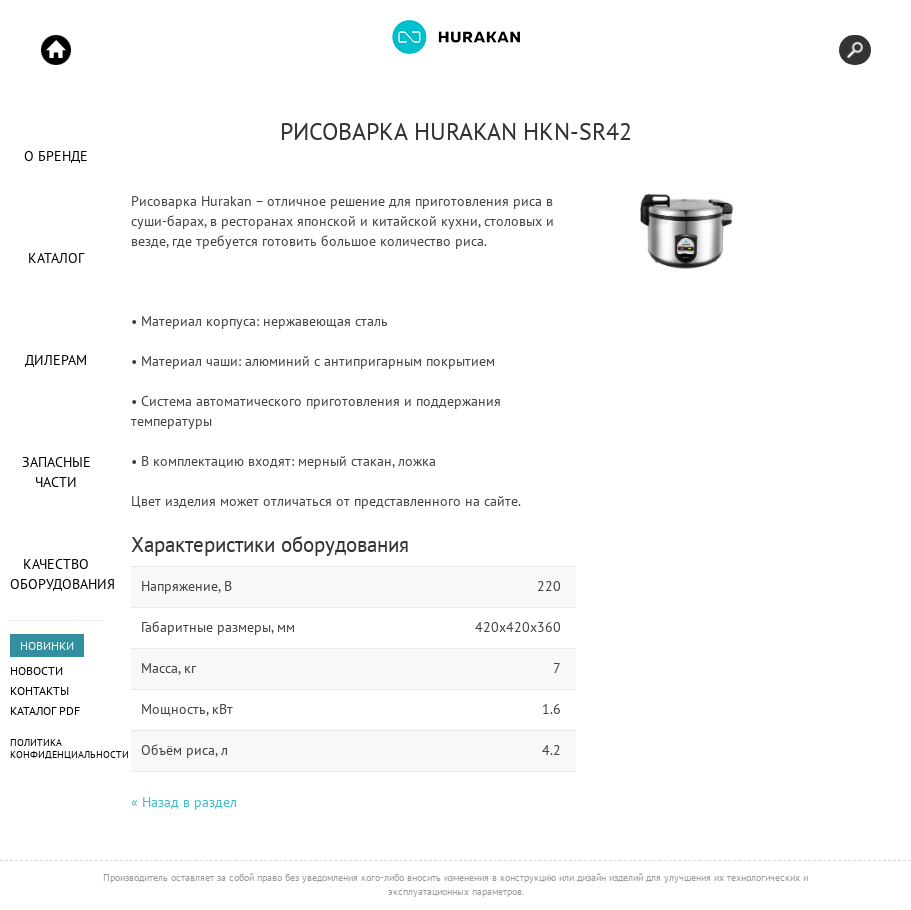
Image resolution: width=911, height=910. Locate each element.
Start (56, 50)
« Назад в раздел (184, 802)
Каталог (56, 258)
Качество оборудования (56, 574)
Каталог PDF (45, 710)
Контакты (39, 690)
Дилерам (56, 360)
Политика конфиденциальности (69, 748)
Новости (36, 670)
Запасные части (56, 472)
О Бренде (56, 156)
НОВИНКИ (47, 645)
